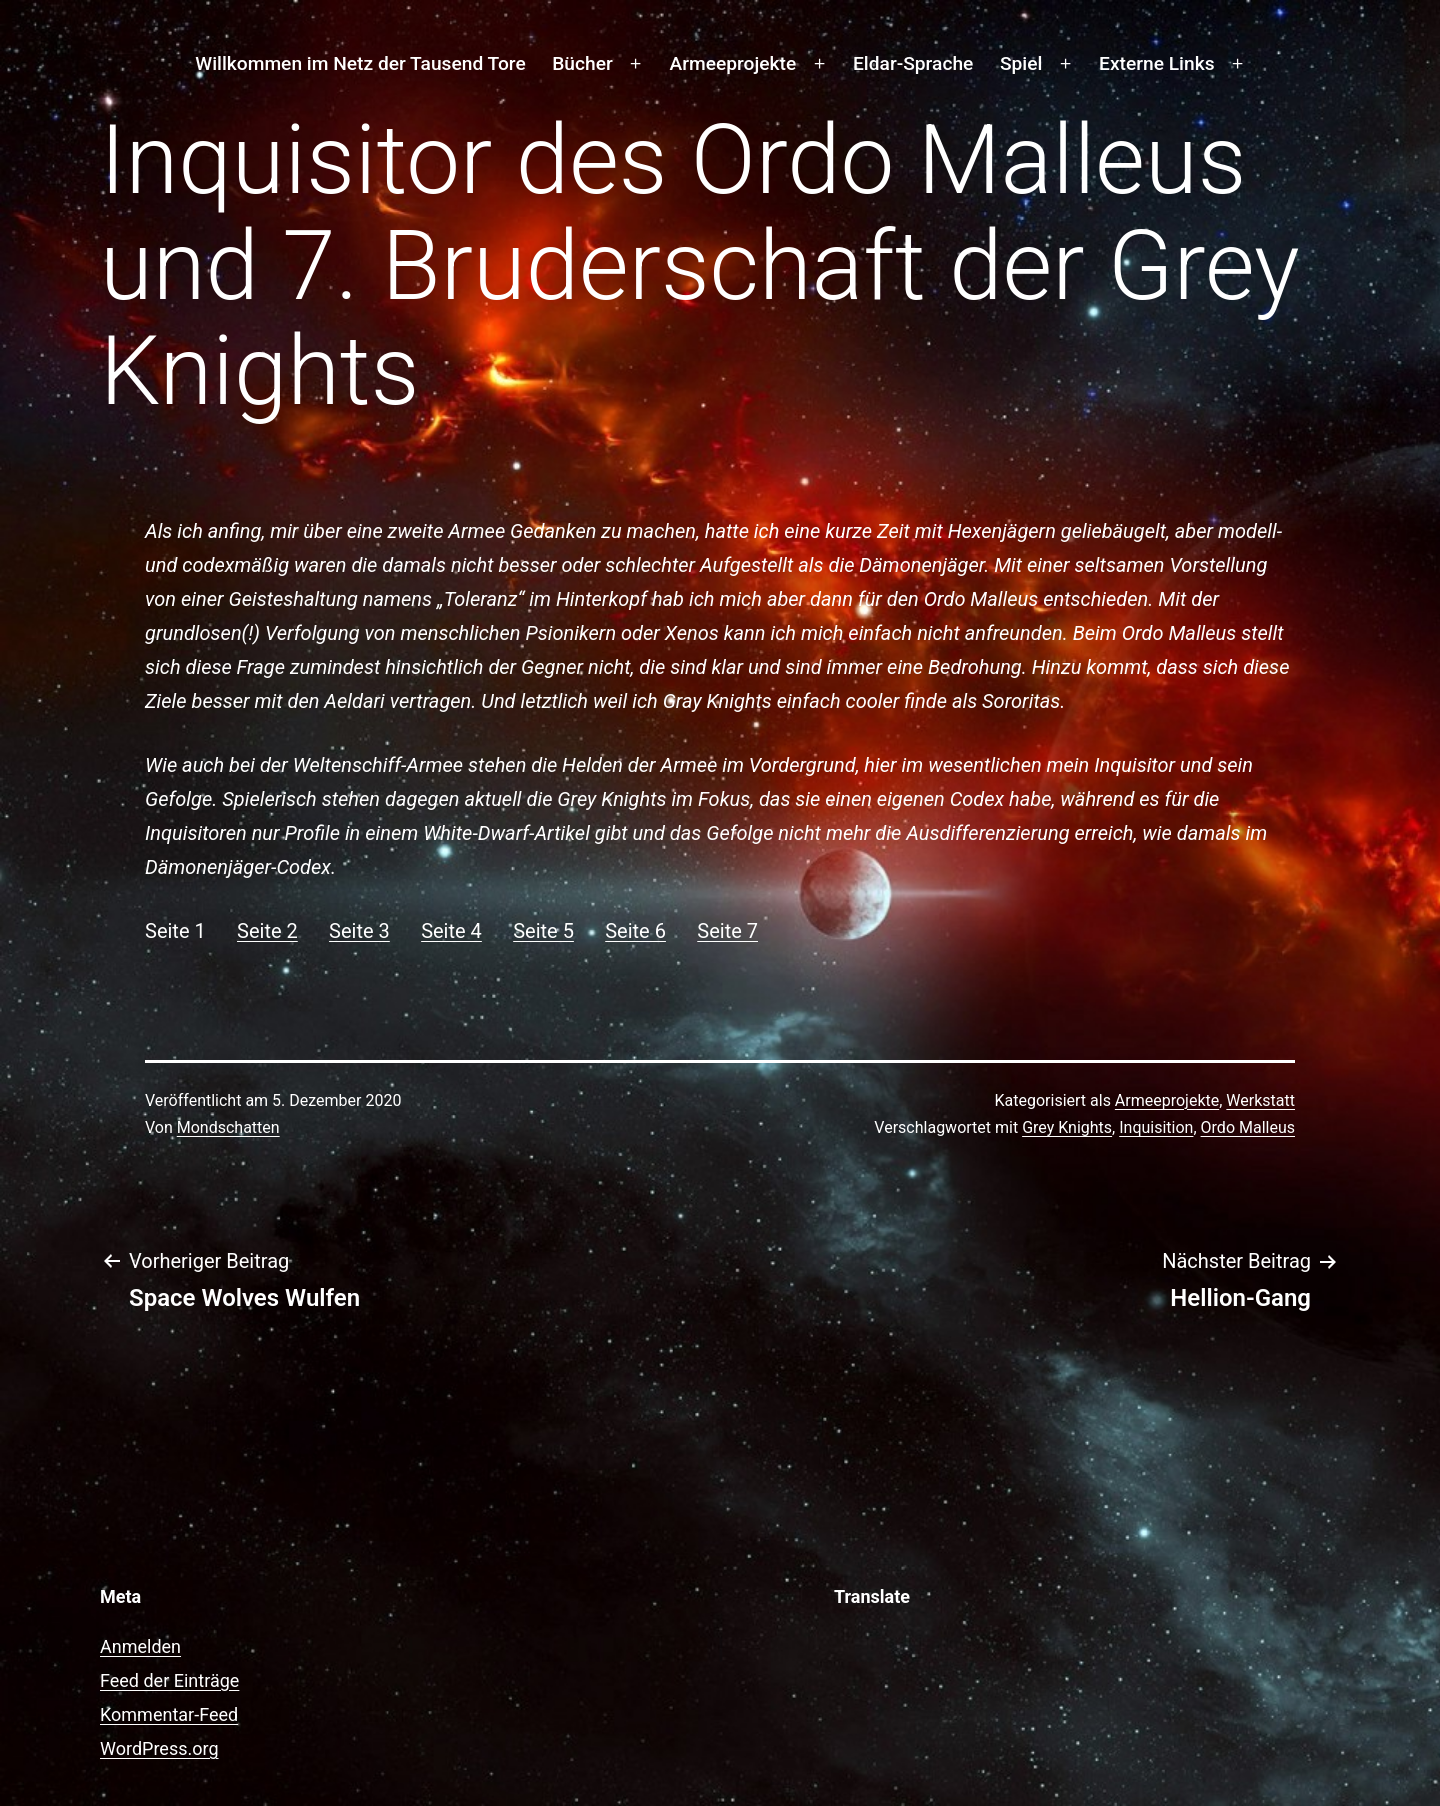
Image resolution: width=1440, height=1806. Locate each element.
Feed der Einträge (169, 1680)
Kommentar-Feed (169, 1714)
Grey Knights (1067, 1127)
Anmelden (140, 1646)
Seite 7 (727, 931)
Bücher (582, 63)
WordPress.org (159, 1748)
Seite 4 (451, 931)
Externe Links (1156, 63)
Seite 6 (635, 931)
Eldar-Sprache (913, 63)
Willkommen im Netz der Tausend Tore (360, 63)
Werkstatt (1260, 1100)
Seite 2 (267, 931)
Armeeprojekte (733, 63)
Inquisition (1156, 1127)
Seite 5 (543, 931)
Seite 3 (359, 931)
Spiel (1021, 63)
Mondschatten (228, 1127)
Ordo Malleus (1248, 1127)
